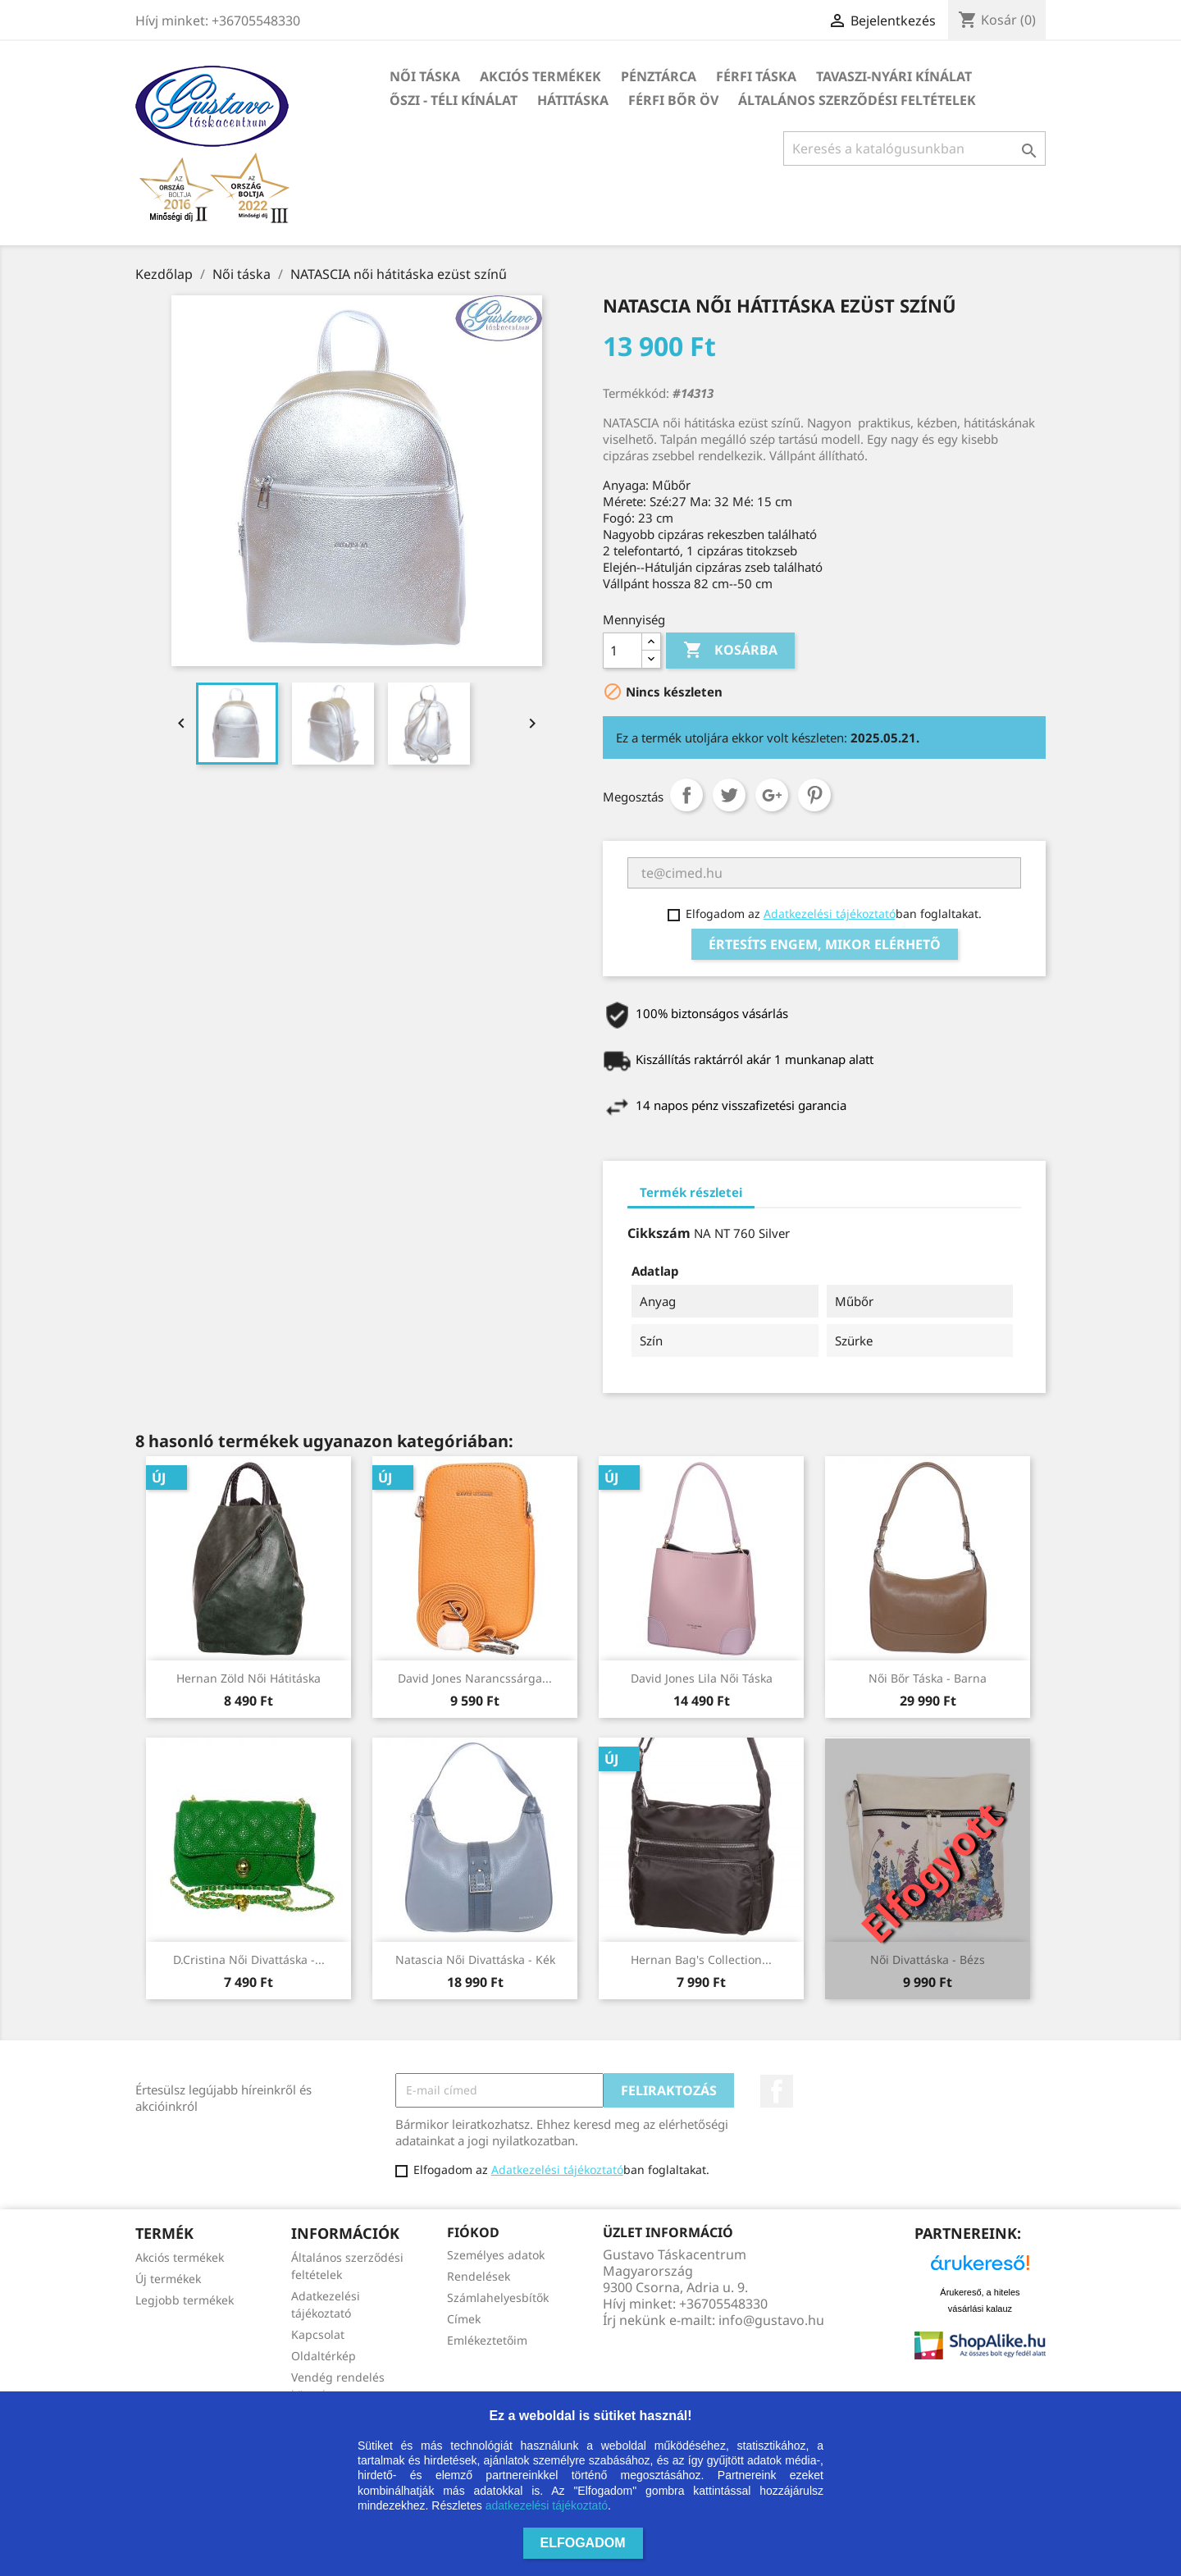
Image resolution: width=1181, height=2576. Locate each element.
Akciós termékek (540, 76)
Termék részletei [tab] (691, 1192)
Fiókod (473, 2232)
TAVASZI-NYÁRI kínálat (894, 76)
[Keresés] (914, 148)
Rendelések (478, 2276)
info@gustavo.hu (771, 2320)
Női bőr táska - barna (928, 1678)
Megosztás (686, 795)
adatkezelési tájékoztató (547, 2505)
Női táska (425, 76)
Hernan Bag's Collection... (701, 1959)
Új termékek (168, 2278)
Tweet (729, 795)
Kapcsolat (317, 2334)
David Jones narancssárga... (475, 1678)
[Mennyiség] (622, 651)
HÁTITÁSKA (573, 100)
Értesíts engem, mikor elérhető (825, 944)
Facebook (776, 2091)
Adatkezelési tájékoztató (830, 913)
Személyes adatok (496, 2255)
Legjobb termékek (184, 2300)
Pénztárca (658, 76)
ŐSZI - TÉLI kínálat (454, 100)
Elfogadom (583, 2543)
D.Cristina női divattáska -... (249, 1959)
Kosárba (730, 650)
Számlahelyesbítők (498, 2297)
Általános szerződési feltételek (857, 100)
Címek (464, 2319)
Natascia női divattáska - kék (475, 1959)
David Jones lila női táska (702, 1678)
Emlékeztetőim (487, 2340)
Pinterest (814, 795)
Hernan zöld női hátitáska (248, 1678)
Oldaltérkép (323, 2356)
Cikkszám (659, 1233)
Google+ (771, 795)
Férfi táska (756, 76)
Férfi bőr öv (673, 100)
